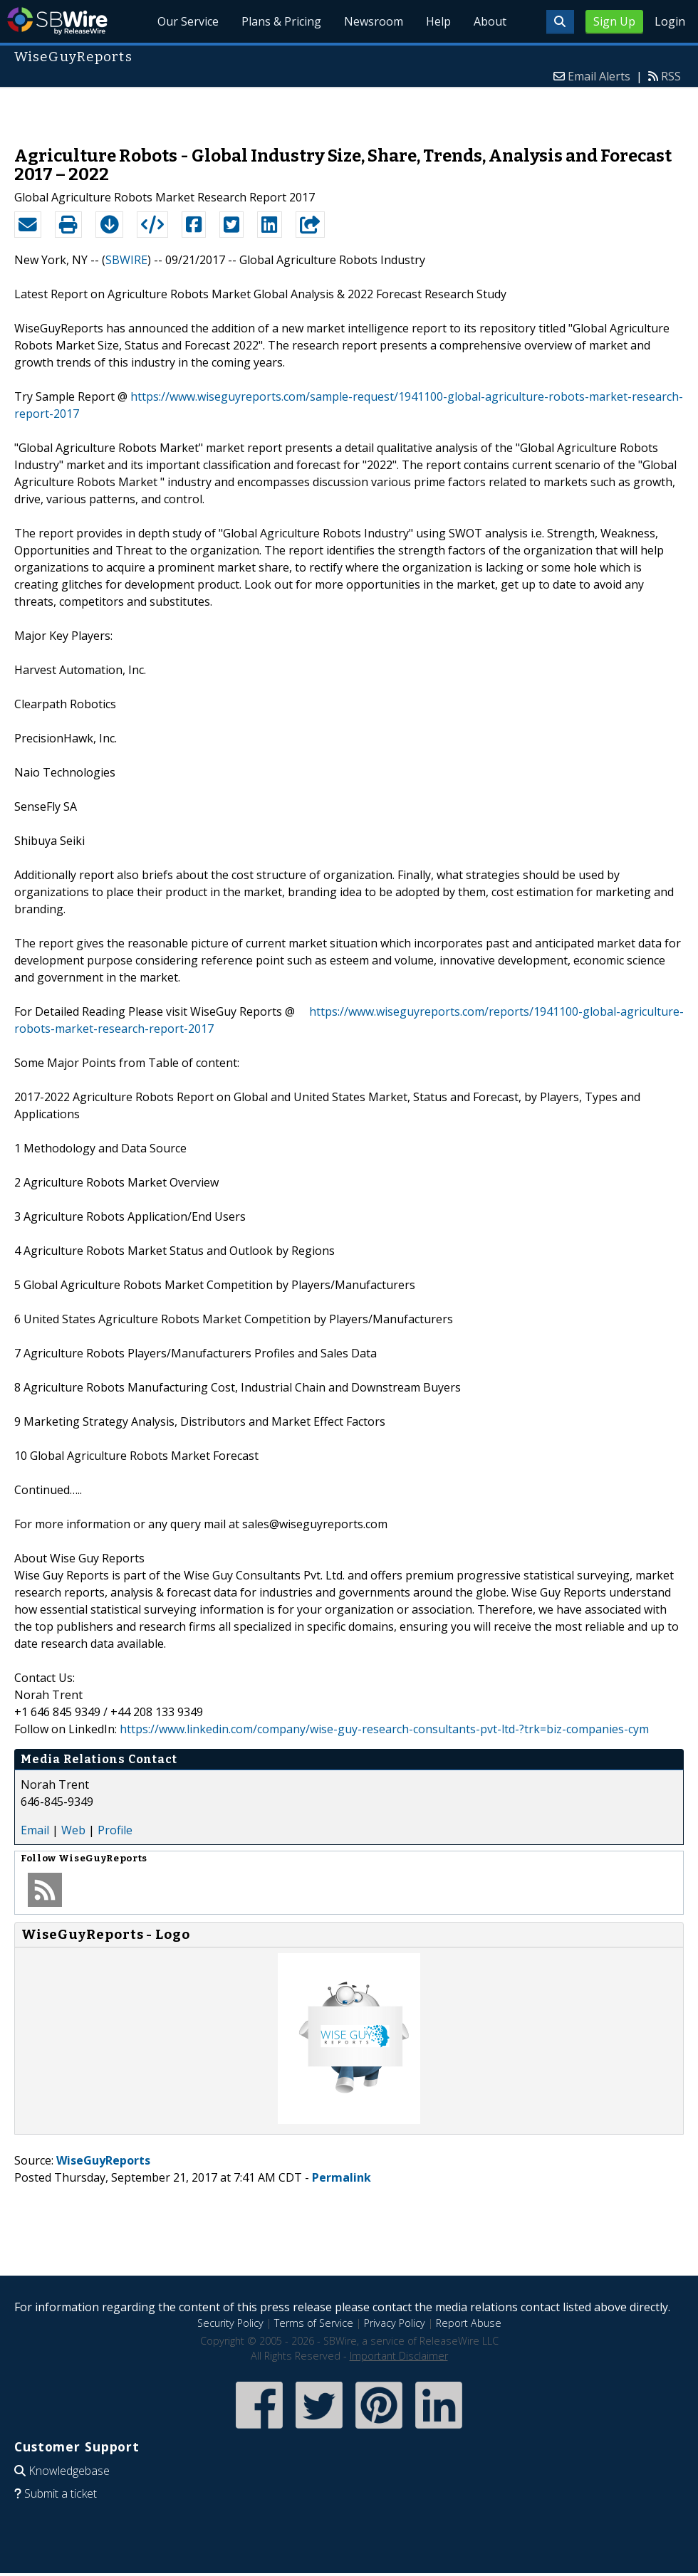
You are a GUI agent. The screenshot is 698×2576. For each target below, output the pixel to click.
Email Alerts (599, 76)
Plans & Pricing (281, 21)
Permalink (341, 2177)
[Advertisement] (349, 109)
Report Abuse (468, 2323)
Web (73, 1830)
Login (670, 21)
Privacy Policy (394, 2323)
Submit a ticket (60, 2493)
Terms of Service (313, 2323)
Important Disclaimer (399, 2355)
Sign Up (614, 21)
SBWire (57, 21)
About (490, 21)
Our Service (188, 21)
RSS (671, 76)
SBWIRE (126, 260)
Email (35, 1830)
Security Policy (230, 2323)
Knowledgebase (69, 2470)
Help (438, 21)
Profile (115, 1830)
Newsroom (373, 21)
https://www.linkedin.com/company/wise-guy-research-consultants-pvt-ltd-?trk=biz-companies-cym (384, 1729)
